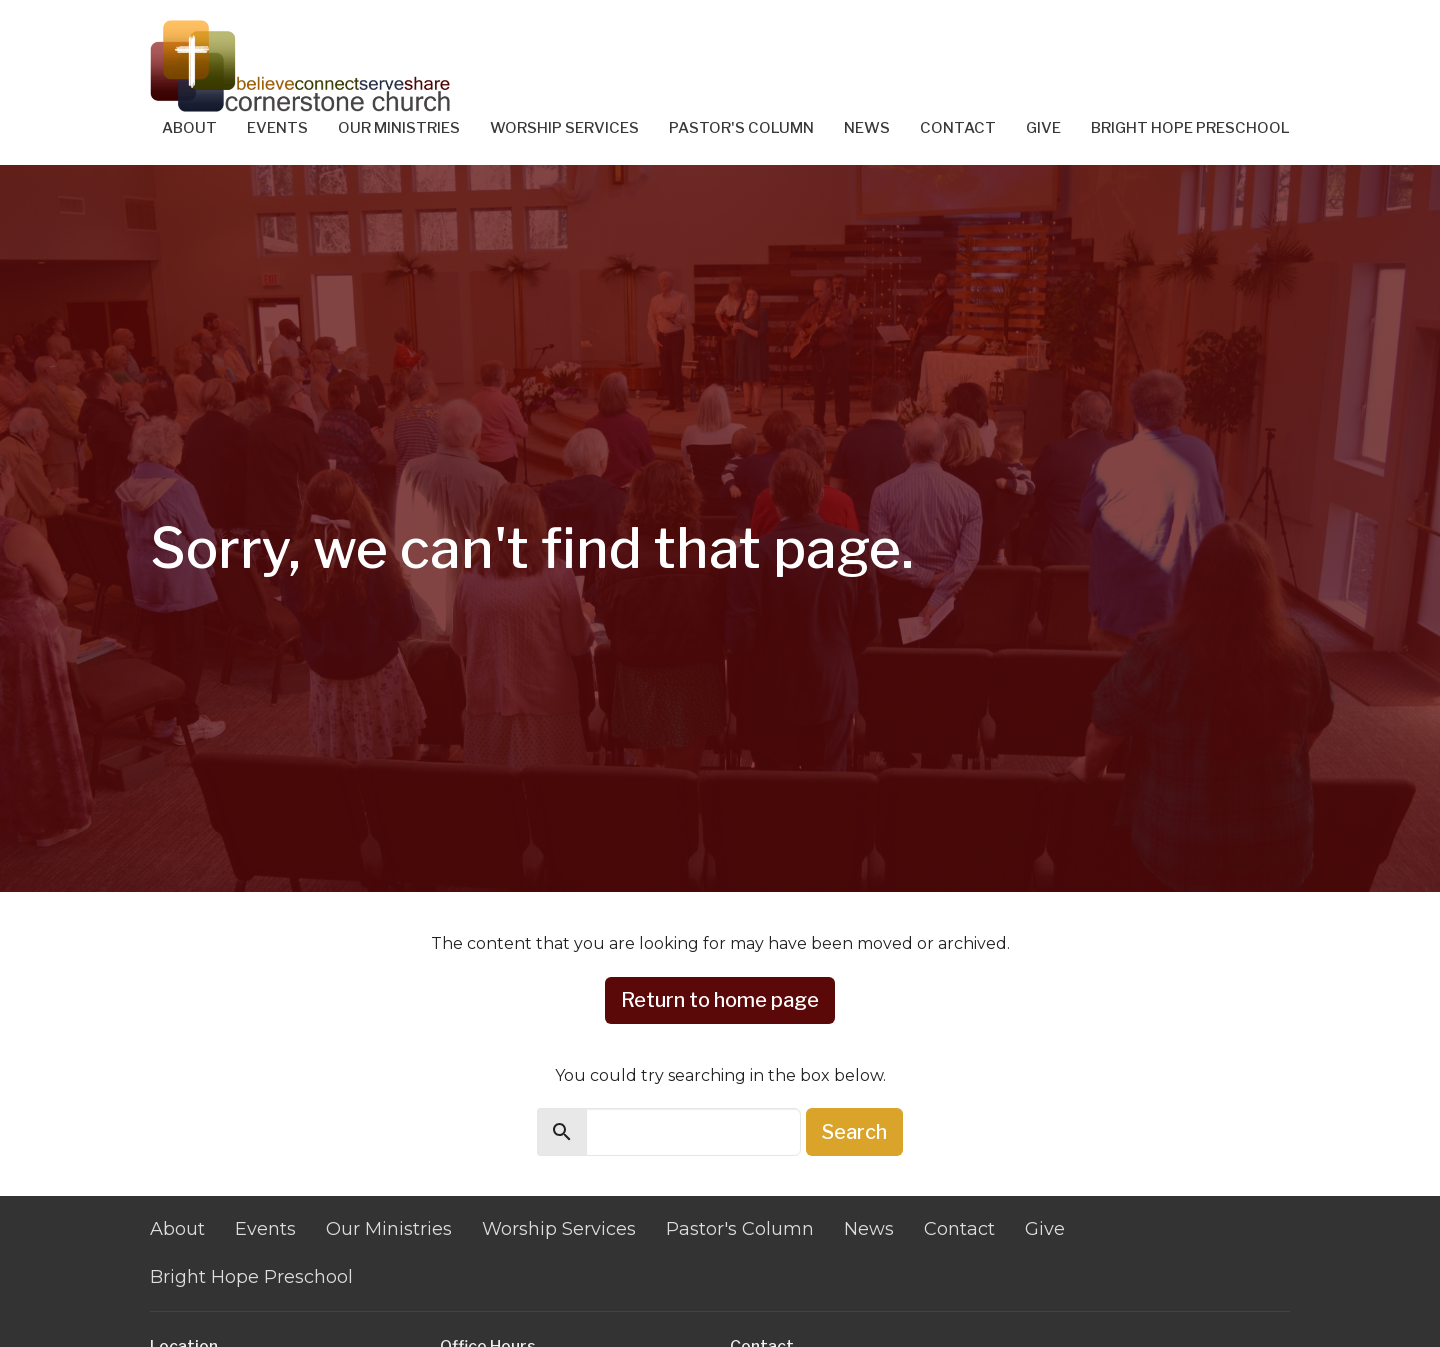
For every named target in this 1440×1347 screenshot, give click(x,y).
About (189, 128)
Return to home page (720, 1000)
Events (277, 128)
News (867, 128)
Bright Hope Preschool (1190, 128)
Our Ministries (399, 128)
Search (854, 1132)
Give (1043, 128)
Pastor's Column (741, 128)
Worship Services (564, 128)
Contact (958, 128)
